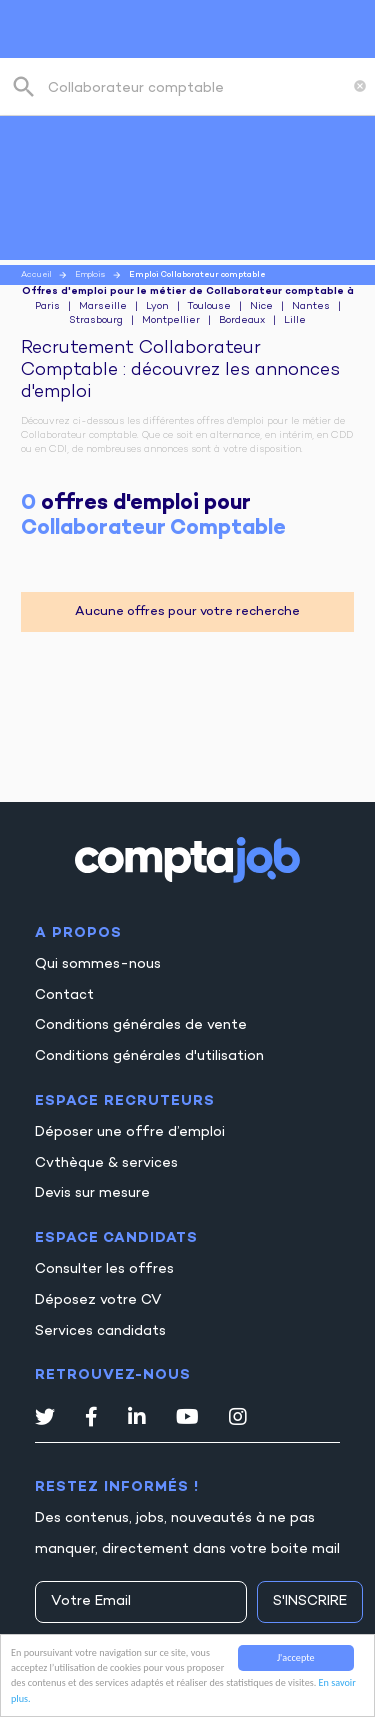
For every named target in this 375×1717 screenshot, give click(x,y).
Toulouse (209, 307)
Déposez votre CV (98, 1300)
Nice (261, 307)
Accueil (36, 275)
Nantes (311, 307)
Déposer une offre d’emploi (130, 1132)
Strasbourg (96, 321)
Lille (295, 321)
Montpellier (171, 321)
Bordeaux (242, 321)
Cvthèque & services (106, 1163)
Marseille (103, 307)
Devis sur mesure (92, 1193)
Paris (47, 307)
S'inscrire (310, 1601)
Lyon (157, 307)
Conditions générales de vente (141, 1025)
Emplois (90, 275)
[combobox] (196, 87)
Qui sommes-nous (98, 964)
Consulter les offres (104, 1269)
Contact (64, 995)
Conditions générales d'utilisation (149, 1056)
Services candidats (100, 1331)
